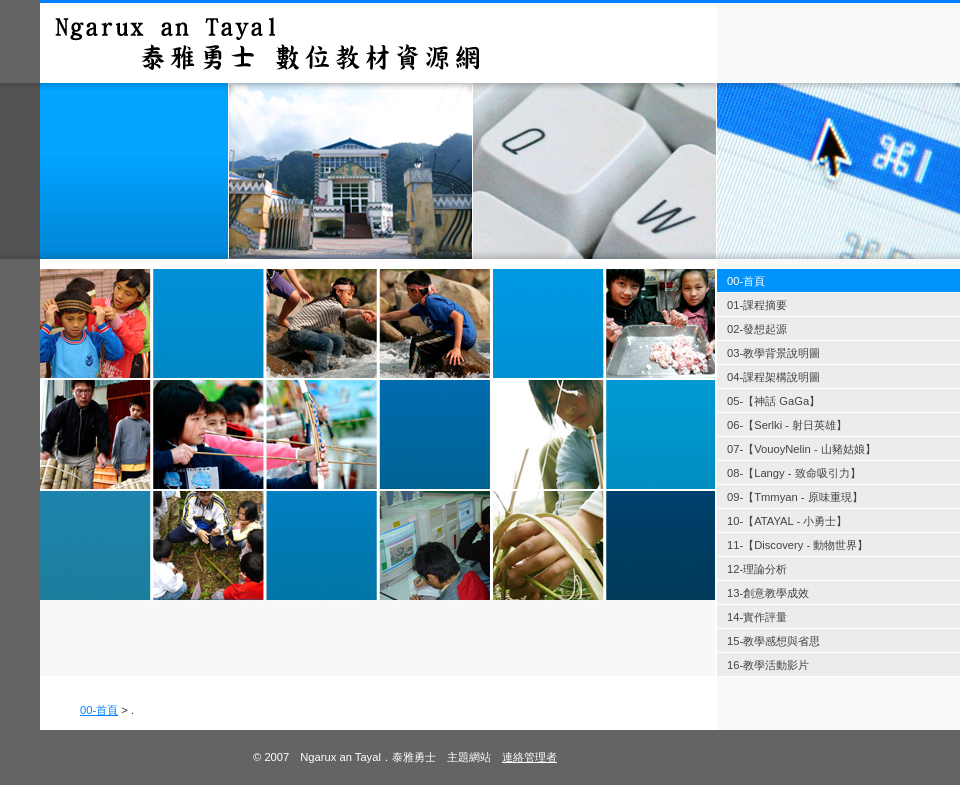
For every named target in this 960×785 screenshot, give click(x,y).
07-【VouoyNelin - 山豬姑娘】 (801, 449)
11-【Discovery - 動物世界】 (797, 545)
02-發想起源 (757, 329)
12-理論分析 (757, 569)
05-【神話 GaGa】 (773, 401)
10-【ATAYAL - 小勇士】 (787, 521)
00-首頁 (99, 710)
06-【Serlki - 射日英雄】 (787, 425)
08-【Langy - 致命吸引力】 (794, 473)
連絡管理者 (529, 757)
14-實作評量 (757, 617)
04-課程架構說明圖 (773, 377)
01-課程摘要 (757, 305)
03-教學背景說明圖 (773, 353)
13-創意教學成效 (768, 593)
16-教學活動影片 (768, 665)
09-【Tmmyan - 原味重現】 (795, 497)
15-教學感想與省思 (773, 641)
